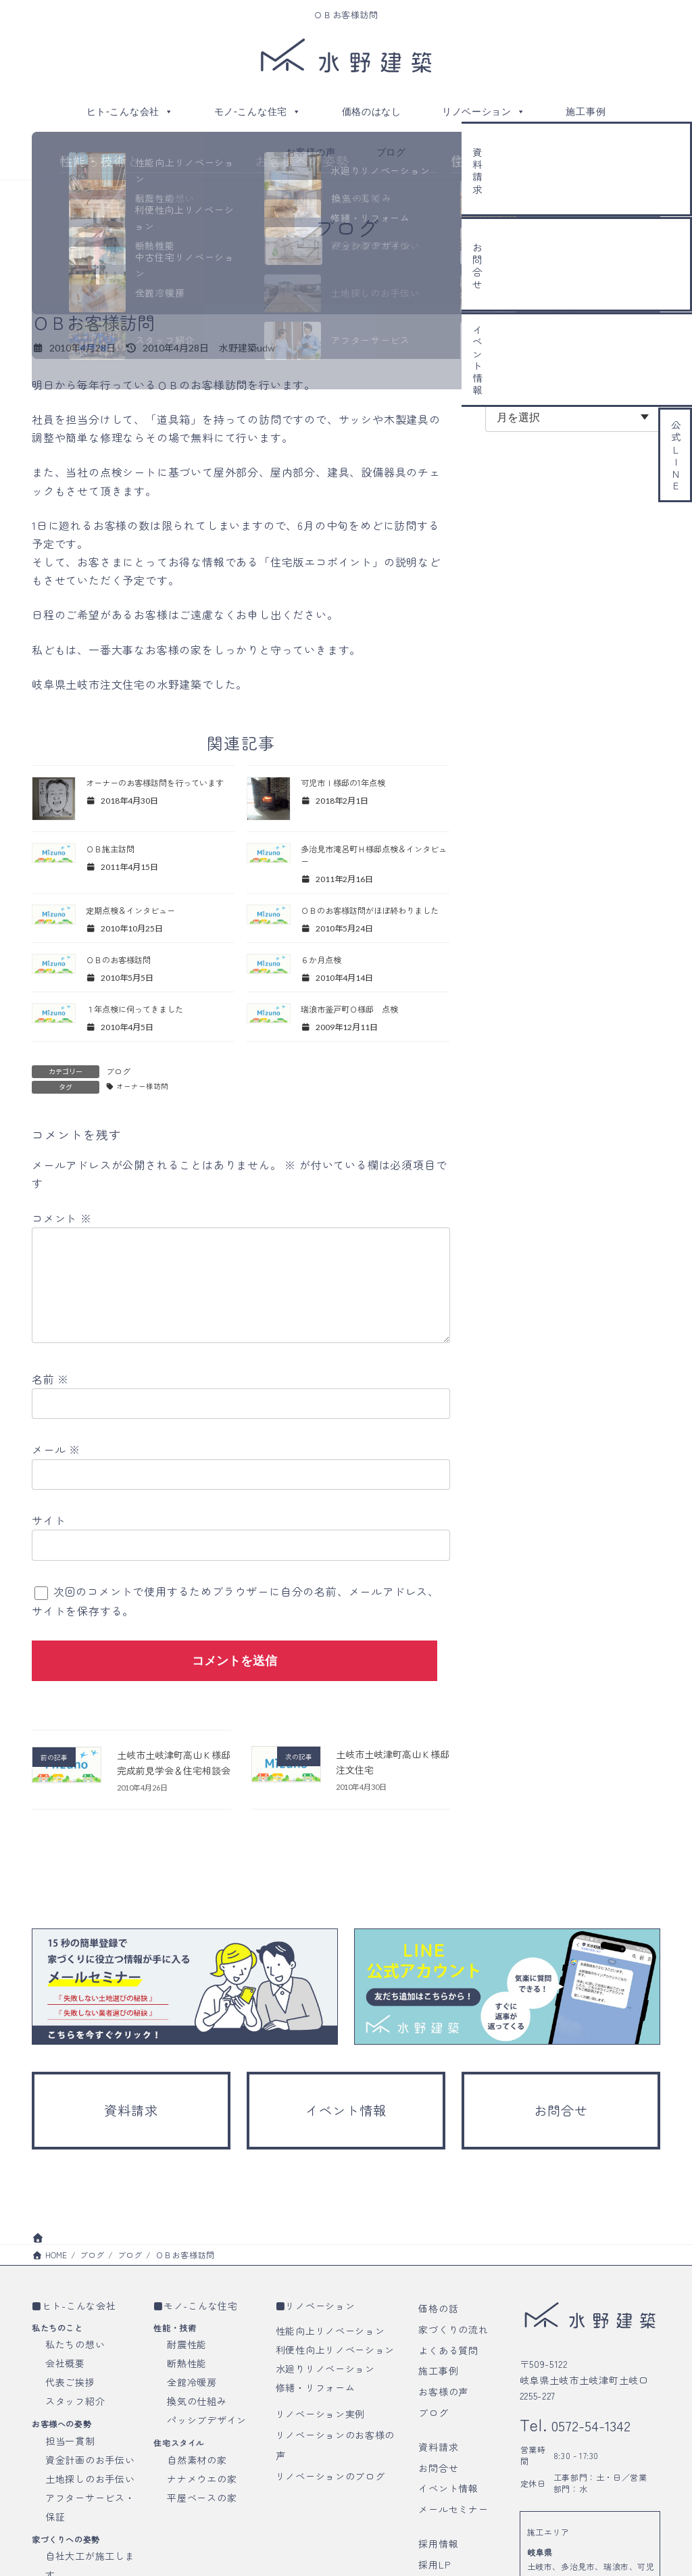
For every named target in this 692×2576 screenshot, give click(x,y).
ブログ (391, 152)
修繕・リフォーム (315, 2448)
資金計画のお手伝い (89, 2520)
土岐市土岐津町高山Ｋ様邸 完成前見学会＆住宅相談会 (173, 1812)
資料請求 (438, 2507)
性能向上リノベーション (330, 2391)
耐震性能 (187, 2405)
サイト (49, 1563)
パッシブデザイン (207, 2480)
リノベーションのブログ (330, 2537)
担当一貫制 (70, 2501)
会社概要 (65, 2424)
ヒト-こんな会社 (130, 111)
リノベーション (484, 111)
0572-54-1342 (601, 2485)
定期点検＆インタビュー (140, 914)
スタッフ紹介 (75, 2462)
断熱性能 (187, 2424)
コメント (62, 1240)
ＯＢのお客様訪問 (126, 979)
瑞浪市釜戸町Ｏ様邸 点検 (360, 1029)
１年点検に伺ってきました (145, 1029)
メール (56, 1492)
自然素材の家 (196, 2520)
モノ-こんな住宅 (257, 111)
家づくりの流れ (453, 2390)
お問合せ (438, 2528)
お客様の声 (311, 152)
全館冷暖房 (192, 2443)
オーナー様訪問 (147, 1107)
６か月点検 (326, 979)
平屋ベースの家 (202, 2558)
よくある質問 (448, 2411)
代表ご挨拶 (70, 2443)
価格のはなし (371, 111)
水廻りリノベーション (325, 2429)
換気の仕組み (196, 2462)
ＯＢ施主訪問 (115, 850)
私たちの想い (75, 2405)
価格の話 (438, 2369)
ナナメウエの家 (202, 2539)
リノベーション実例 (320, 2474)
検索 (632, 337)
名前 (50, 1422)
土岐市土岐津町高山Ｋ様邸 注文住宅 (392, 1804)
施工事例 (586, 111)
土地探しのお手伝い (89, 2539)
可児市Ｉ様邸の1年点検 (353, 783)
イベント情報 (448, 2549)
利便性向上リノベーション (335, 2410)
